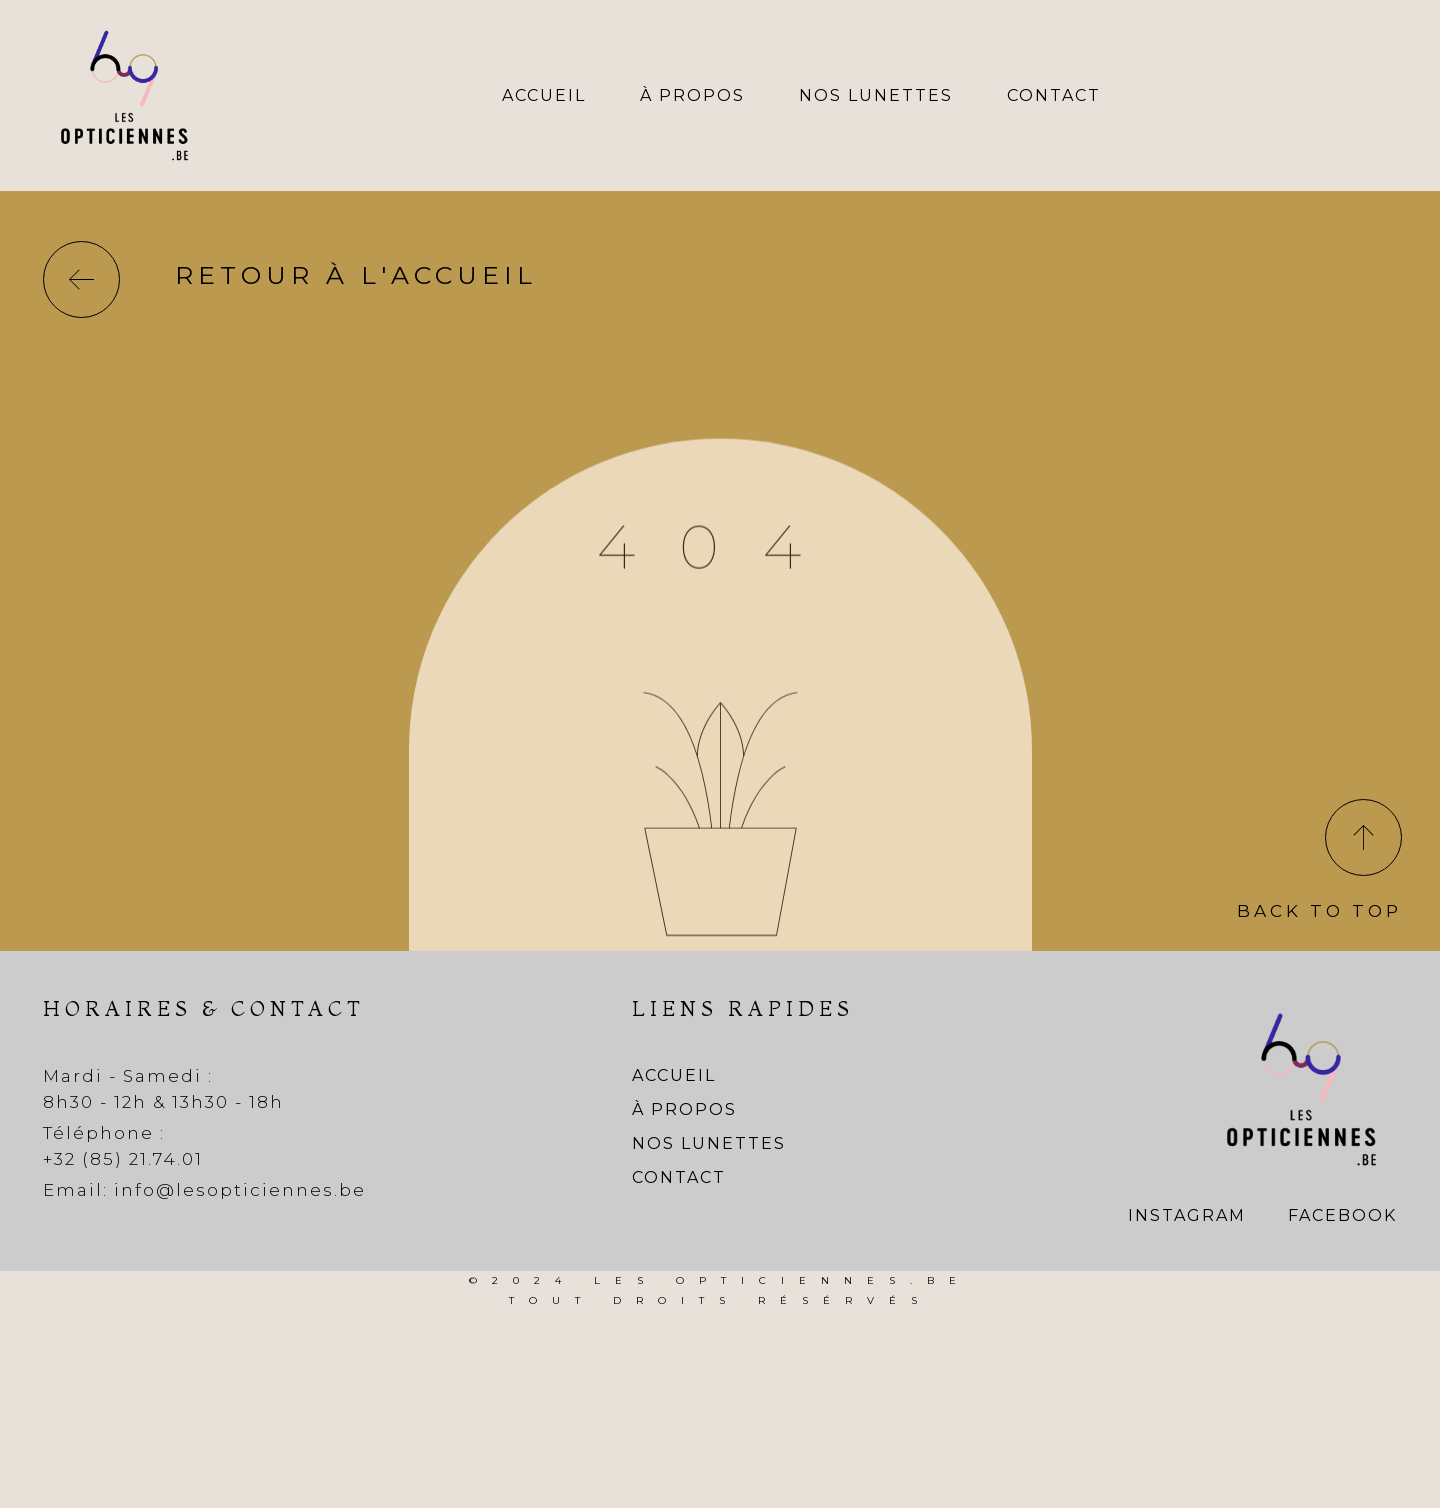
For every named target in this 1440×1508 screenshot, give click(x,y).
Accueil (544, 95)
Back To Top (1319, 911)
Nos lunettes (876, 95)
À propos (692, 95)
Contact (1054, 95)
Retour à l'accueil (356, 275)
